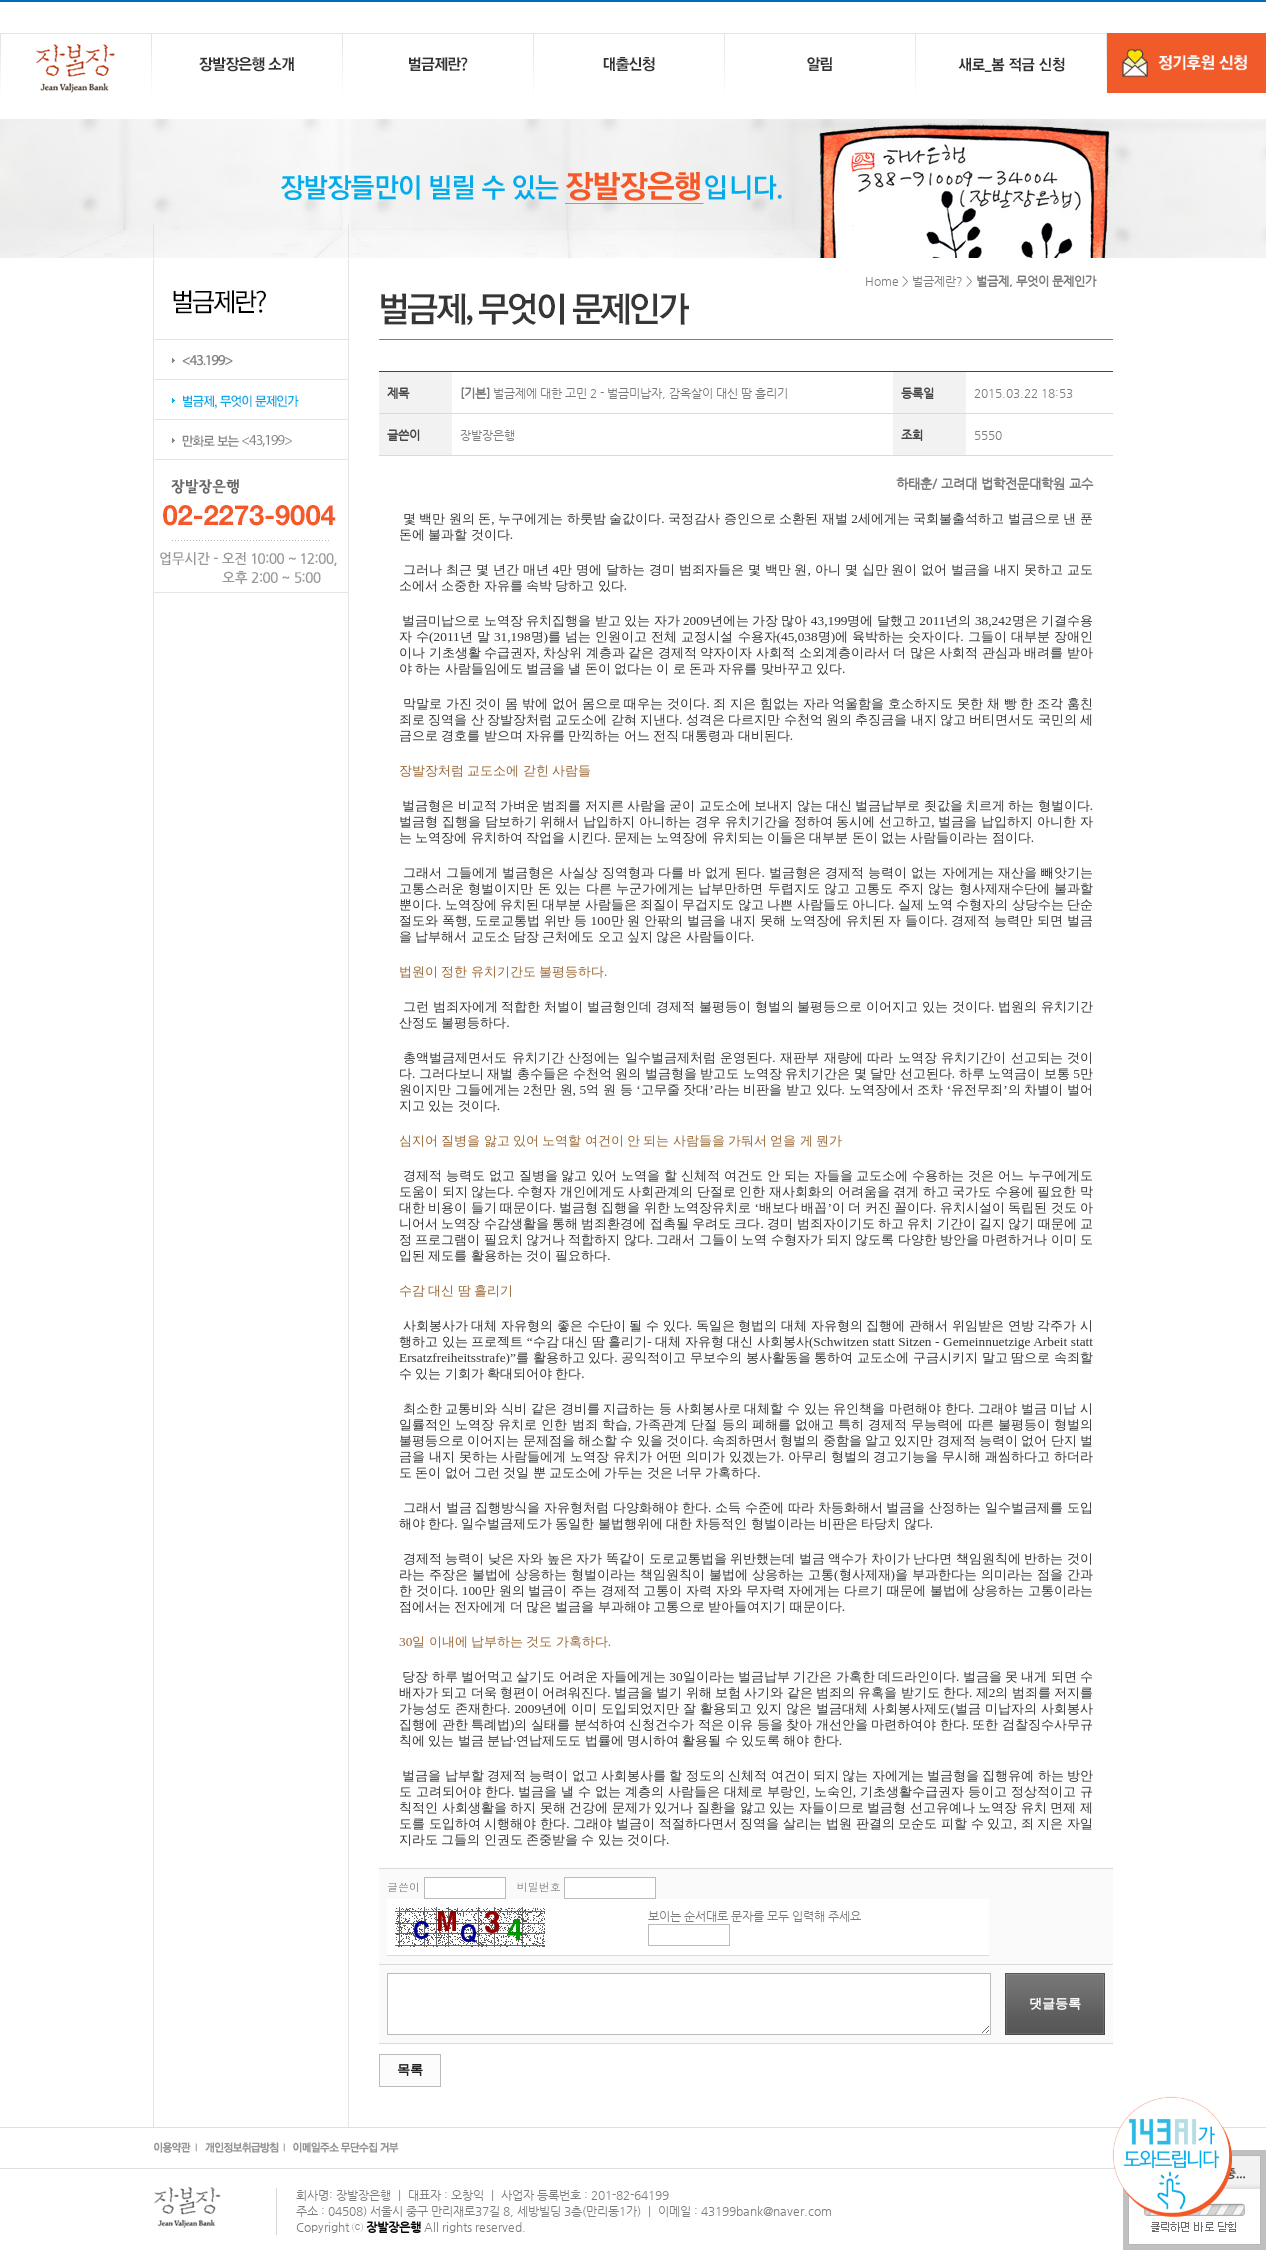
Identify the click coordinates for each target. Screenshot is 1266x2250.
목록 (410, 2069)
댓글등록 (1055, 2003)
